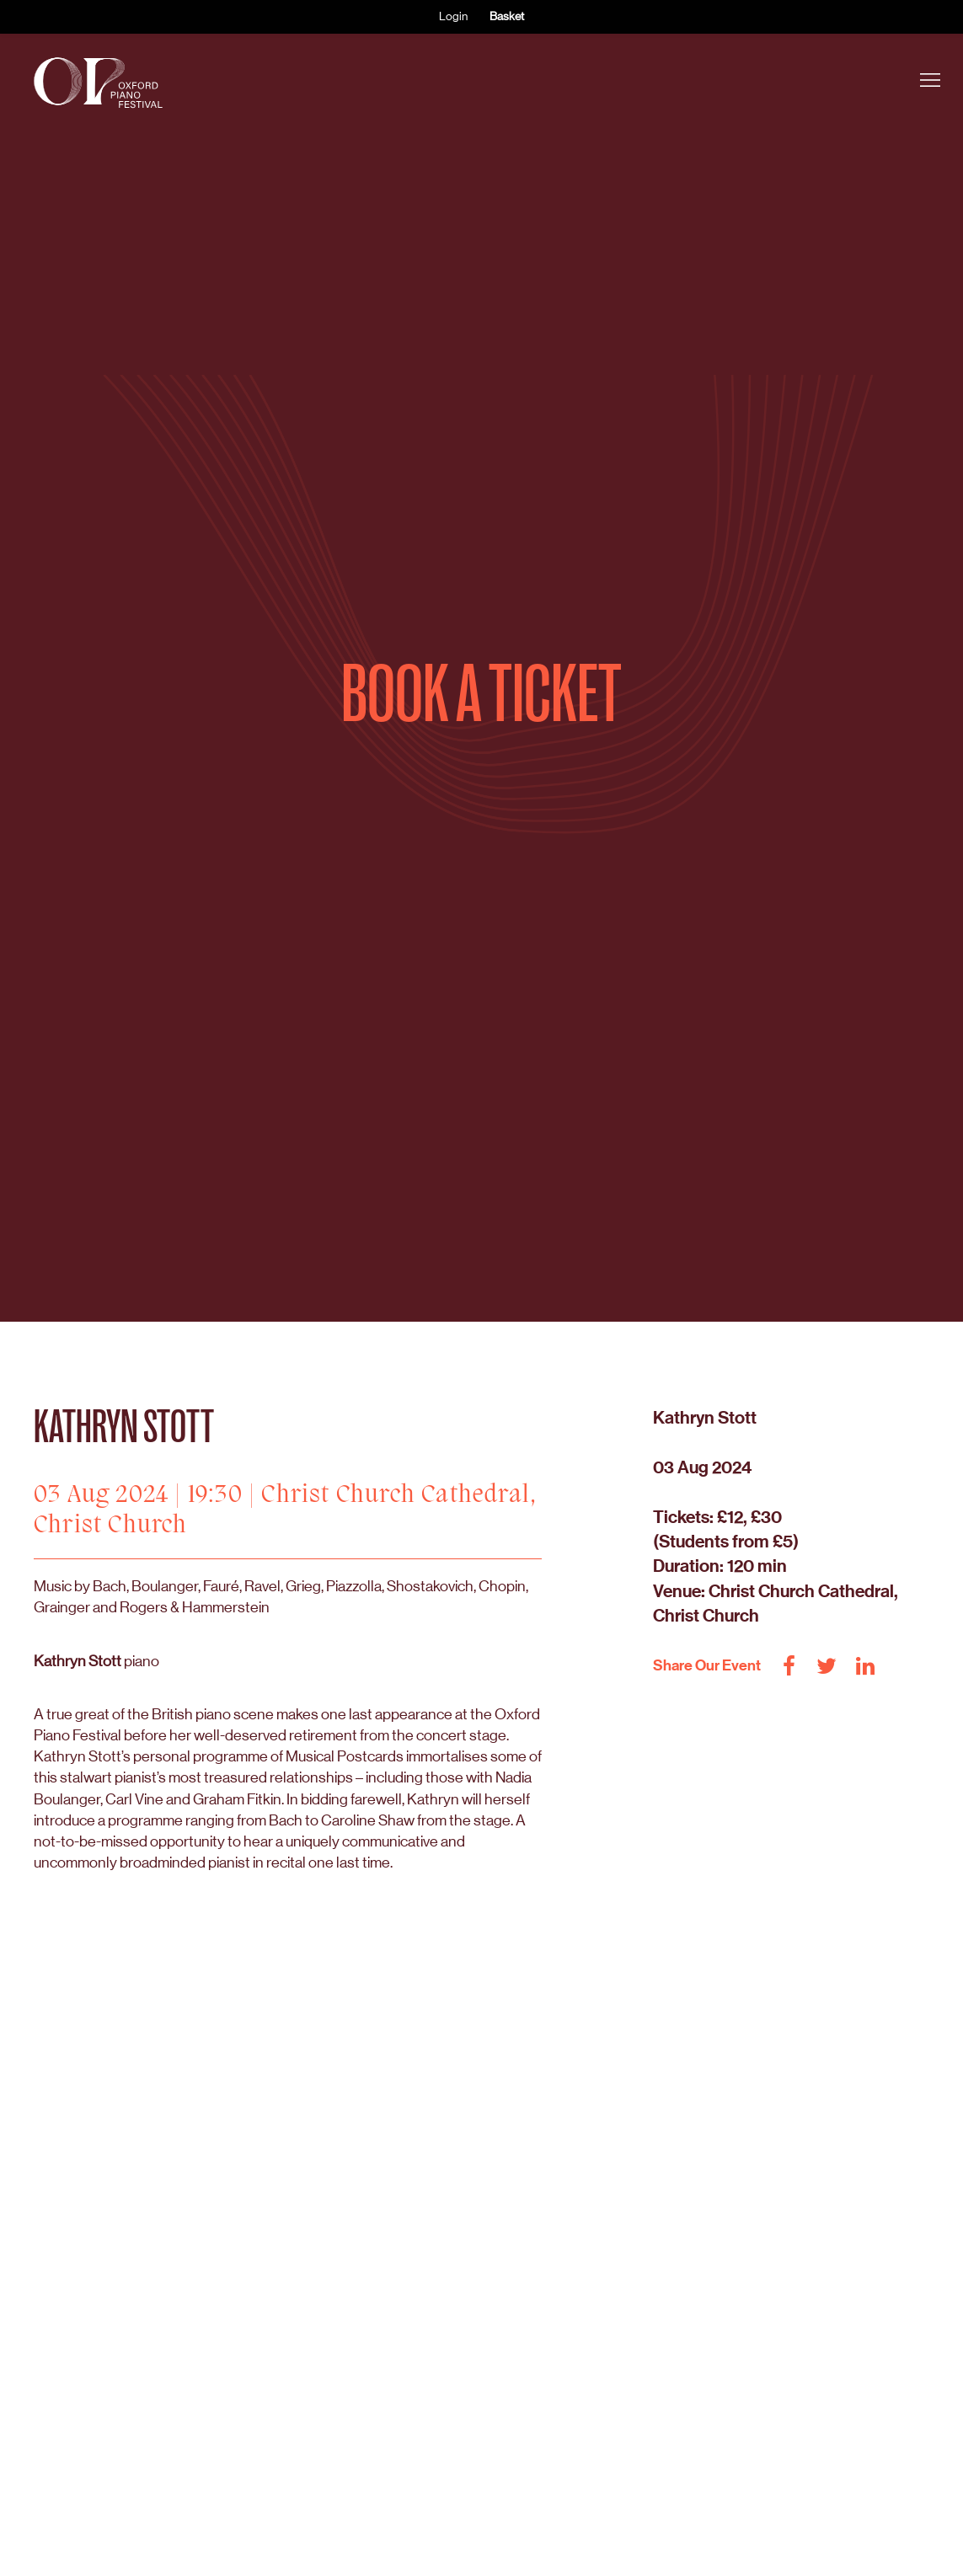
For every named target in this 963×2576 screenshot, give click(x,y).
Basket (507, 16)
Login (453, 16)
